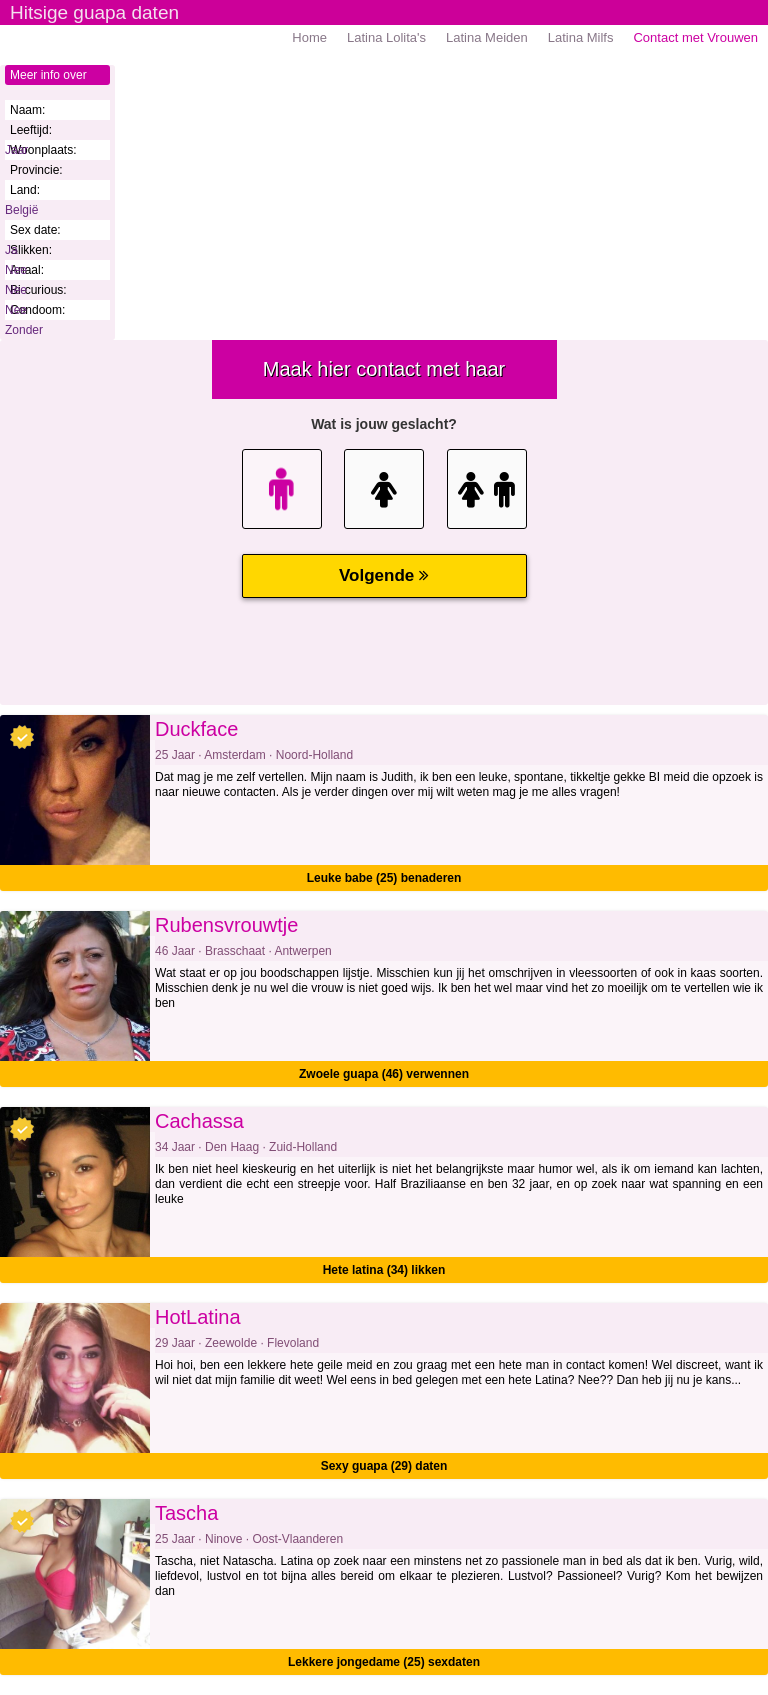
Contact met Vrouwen (695, 37)
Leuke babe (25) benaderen (384, 878)
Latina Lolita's (386, 37)
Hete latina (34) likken (384, 1270)
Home (309, 37)
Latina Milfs (581, 37)
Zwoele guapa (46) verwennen (384, 1074)
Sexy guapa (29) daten (384, 1466)
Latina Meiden (487, 37)
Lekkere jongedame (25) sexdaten (384, 1662)
